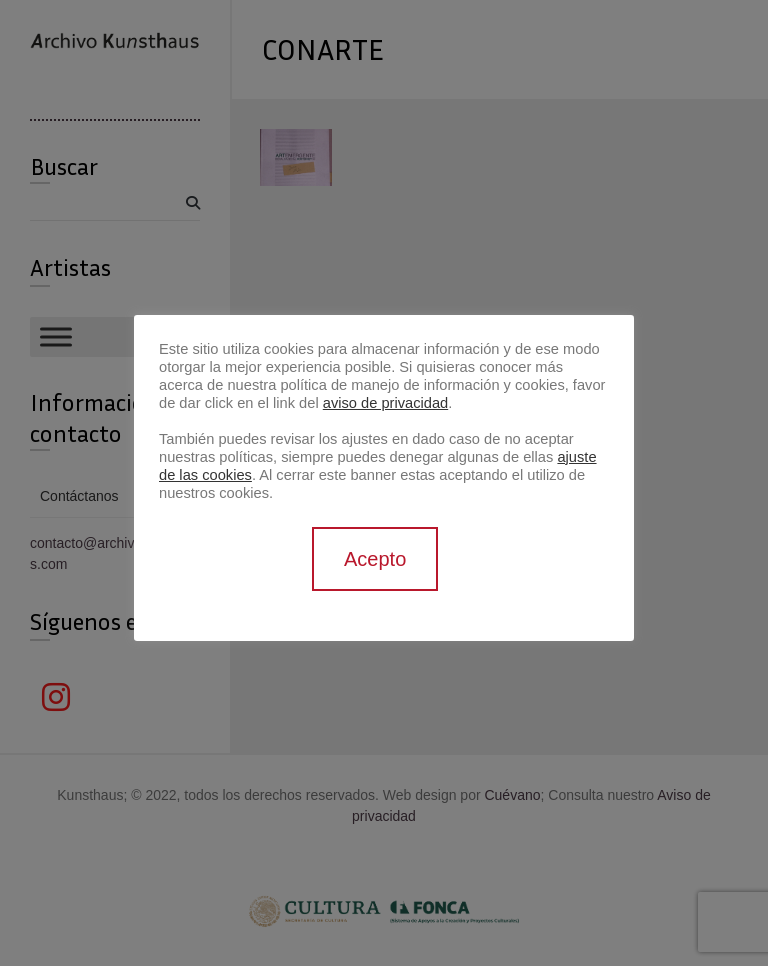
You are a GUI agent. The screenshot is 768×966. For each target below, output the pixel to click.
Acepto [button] (375, 559)
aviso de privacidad (385, 403)
